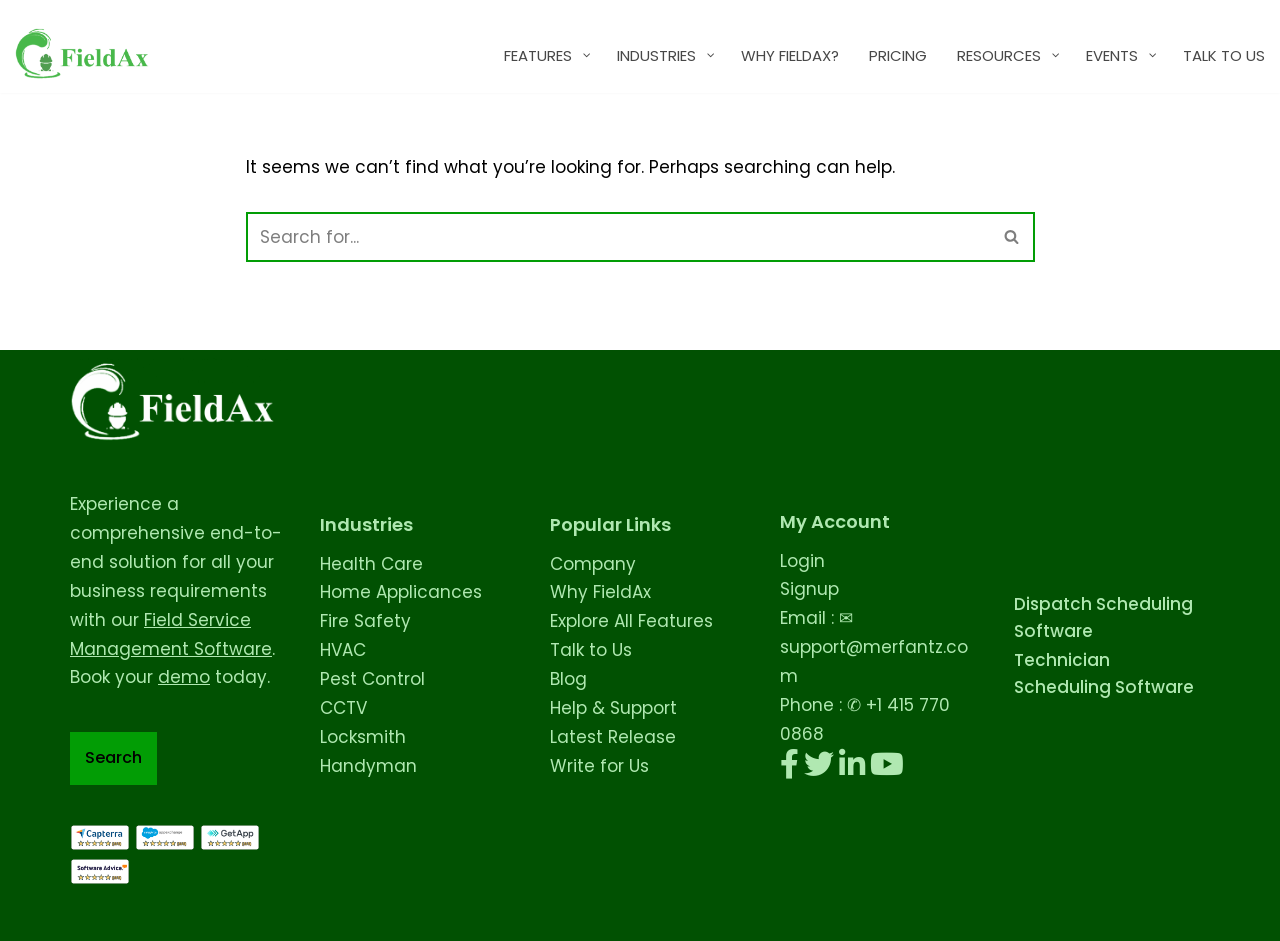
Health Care (371, 564)
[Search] (618, 237)
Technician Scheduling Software (1104, 673)
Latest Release (613, 737)
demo (184, 677)
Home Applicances (401, 592)
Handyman (368, 766)
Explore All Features (631, 621)
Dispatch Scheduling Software (1103, 617)
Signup (809, 589)
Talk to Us (591, 650)
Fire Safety (365, 621)
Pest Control (372, 679)
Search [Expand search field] (113, 757)
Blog (568, 679)
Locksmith (363, 737)
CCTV (343, 708)
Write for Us (599, 766)
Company (593, 564)
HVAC (343, 650)
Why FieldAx (600, 592)
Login (802, 561)
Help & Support (613, 708)
